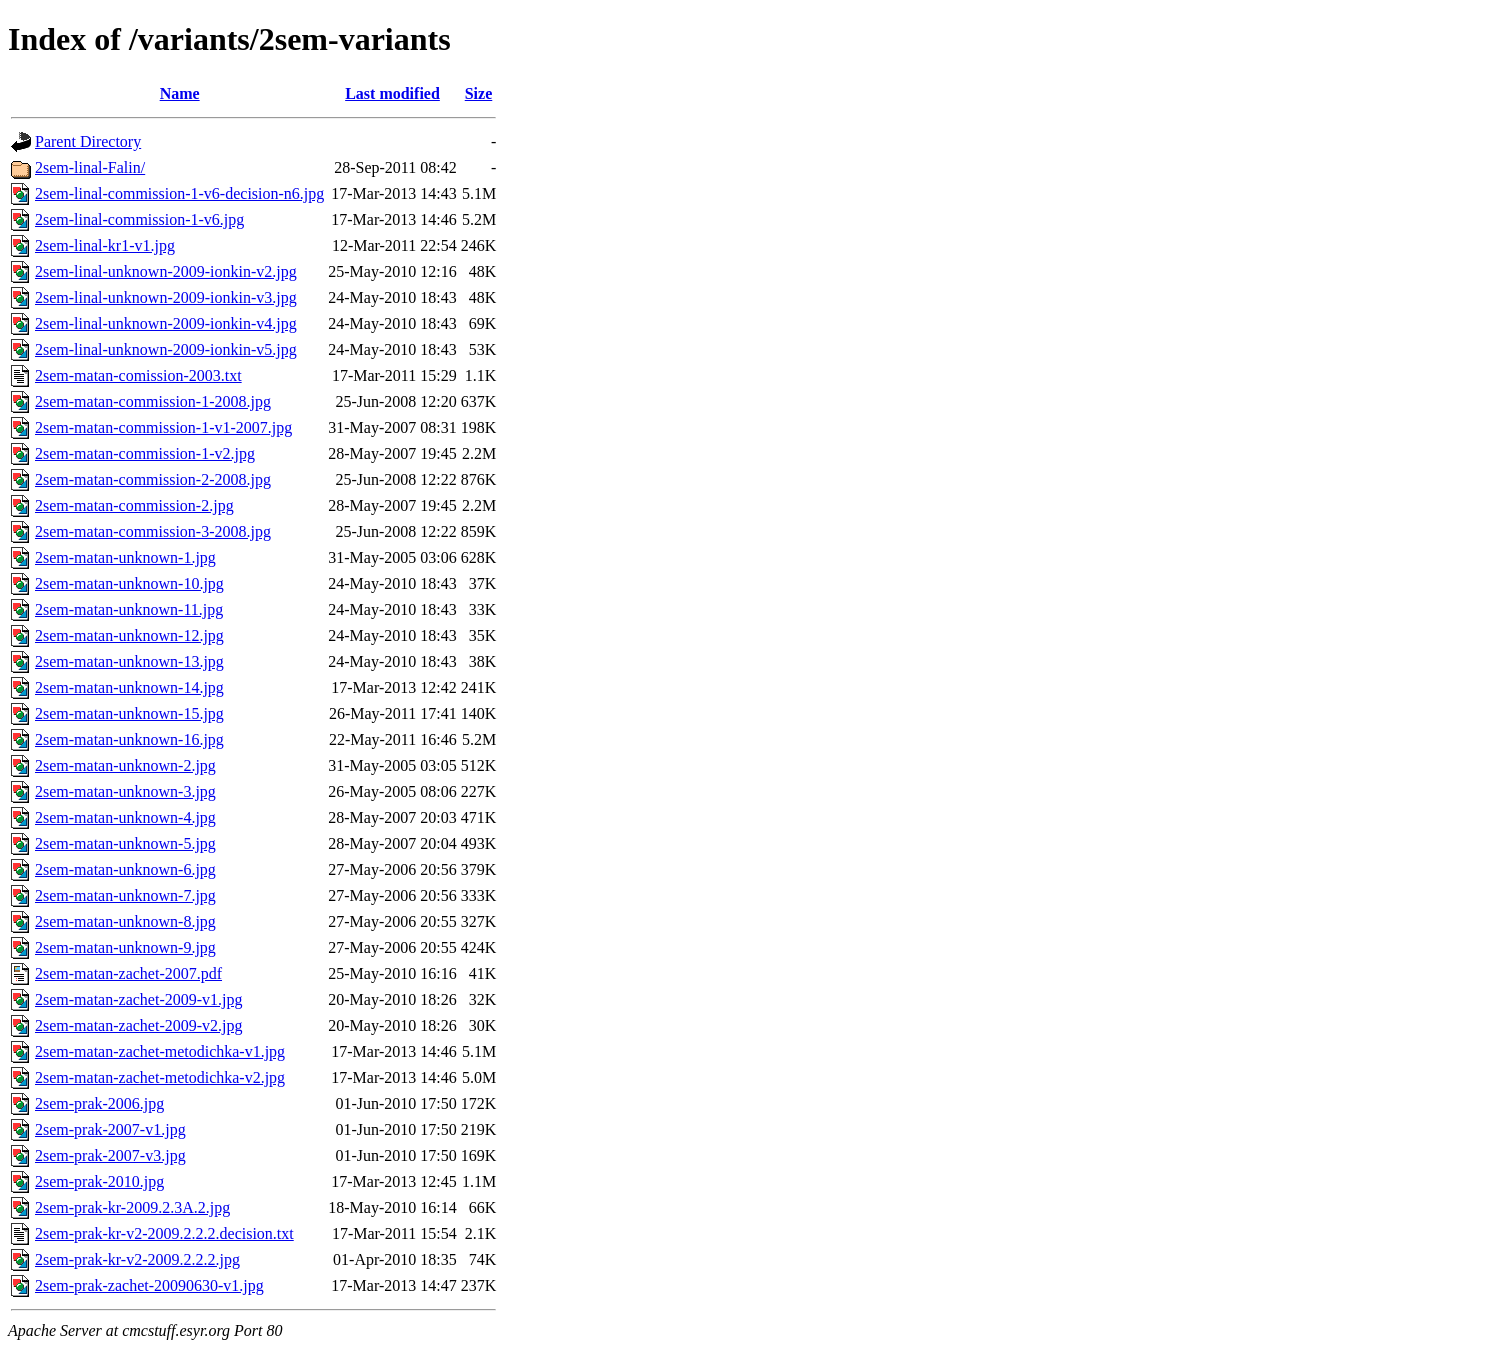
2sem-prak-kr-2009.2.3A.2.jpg (132, 1207)
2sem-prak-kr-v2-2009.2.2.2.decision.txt (164, 1233)
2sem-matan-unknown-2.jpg (125, 765)
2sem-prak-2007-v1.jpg (110, 1129)
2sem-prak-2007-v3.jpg (110, 1155)
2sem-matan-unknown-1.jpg (125, 557)
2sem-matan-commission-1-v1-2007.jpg (163, 427)
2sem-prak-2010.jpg (99, 1181)
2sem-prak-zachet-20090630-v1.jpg (149, 1285)
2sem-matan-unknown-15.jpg (129, 713)
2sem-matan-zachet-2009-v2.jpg (138, 1025)
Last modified (392, 93)
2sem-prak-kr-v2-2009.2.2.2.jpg (137, 1259)
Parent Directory (88, 141)
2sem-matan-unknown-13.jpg (129, 661)
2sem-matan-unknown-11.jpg (129, 609)
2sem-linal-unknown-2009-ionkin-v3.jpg (166, 297)
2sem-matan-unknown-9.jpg (125, 947)
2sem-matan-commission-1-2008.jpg (153, 401)
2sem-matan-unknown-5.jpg (125, 843)
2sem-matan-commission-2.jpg (134, 505)
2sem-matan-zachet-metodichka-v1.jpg (160, 1051)
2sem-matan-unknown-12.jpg (129, 635)
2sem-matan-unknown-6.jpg (125, 869)
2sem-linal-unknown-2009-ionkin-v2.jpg (166, 271)
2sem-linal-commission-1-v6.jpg (139, 219)
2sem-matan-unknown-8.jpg (125, 921)
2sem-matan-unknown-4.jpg (125, 817)
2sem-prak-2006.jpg (99, 1103)
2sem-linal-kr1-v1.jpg (105, 245)
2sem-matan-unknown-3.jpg (125, 791)
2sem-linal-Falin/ (90, 167)
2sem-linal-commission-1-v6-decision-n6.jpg (179, 193)
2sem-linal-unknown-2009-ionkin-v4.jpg (166, 323)
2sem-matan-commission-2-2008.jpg (153, 479)
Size (479, 93)
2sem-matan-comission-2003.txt (138, 375)
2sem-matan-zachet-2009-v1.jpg (138, 999)
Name (180, 93)
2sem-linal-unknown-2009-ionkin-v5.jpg (166, 349)
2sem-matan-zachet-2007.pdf (128, 973)
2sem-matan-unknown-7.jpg (125, 895)
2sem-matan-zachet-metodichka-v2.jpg (160, 1077)
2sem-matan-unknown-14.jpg (129, 687)
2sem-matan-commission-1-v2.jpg (145, 453)
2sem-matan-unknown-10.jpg (129, 583)
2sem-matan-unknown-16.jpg (129, 739)
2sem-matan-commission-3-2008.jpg (153, 531)
